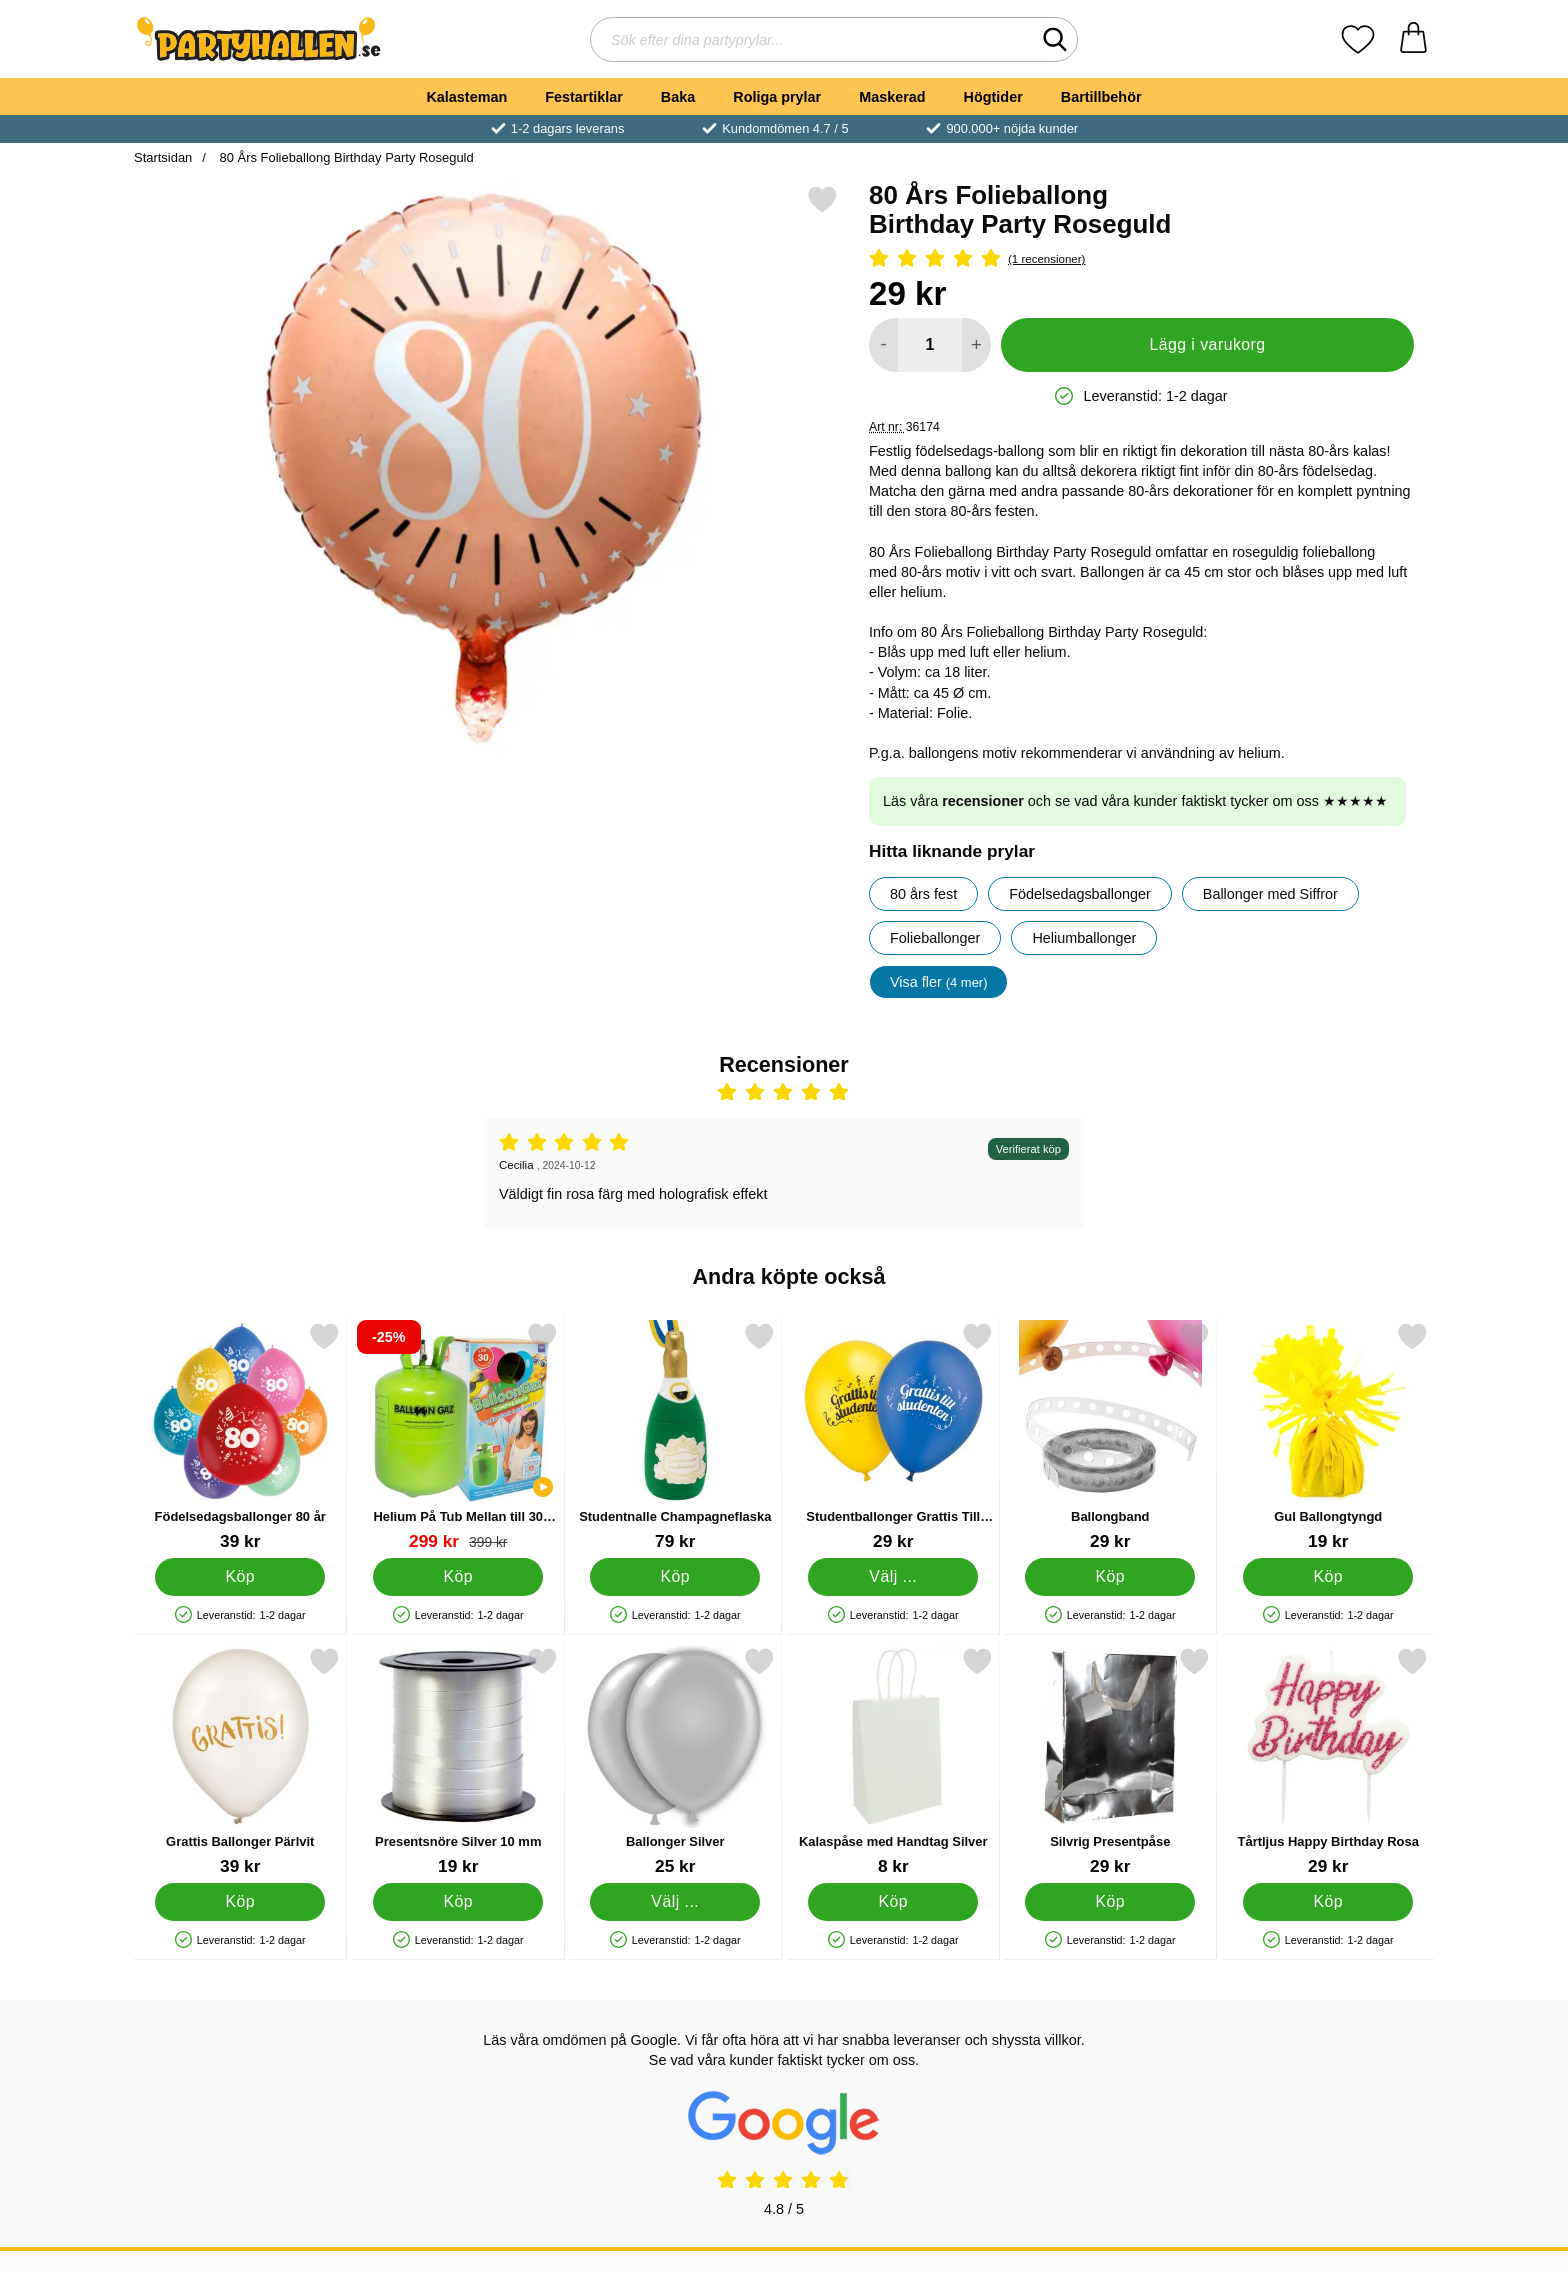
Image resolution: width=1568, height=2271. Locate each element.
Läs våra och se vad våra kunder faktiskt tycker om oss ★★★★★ (1135, 801)
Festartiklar (584, 97)
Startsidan (163, 157)
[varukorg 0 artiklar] (1413, 39)
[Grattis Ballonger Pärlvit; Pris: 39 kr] (240, 1761)
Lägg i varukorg (1207, 344)
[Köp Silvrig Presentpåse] (1110, 1902)
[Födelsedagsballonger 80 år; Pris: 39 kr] (240, 1436)
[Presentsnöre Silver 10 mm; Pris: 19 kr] (458, 1761)
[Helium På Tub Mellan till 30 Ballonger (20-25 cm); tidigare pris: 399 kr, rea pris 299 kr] (458, 1436)
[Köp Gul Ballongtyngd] (1328, 1577)
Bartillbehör (1101, 97)
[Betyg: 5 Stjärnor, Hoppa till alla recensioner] (1141, 259)
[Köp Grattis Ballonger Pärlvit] (240, 1902)
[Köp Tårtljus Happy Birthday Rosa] (1328, 1902)
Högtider (993, 97)
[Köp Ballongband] (1110, 1577)
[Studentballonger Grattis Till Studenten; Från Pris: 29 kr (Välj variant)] (893, 1436)
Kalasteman (466, 97)
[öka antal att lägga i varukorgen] (976, 345)
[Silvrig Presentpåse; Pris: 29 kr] (1110, 1761)
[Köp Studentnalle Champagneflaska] (675, 1577)
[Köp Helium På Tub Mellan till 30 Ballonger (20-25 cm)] (458, 1577)
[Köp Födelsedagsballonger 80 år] (240, 1577)
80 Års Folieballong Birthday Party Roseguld (345, 157)
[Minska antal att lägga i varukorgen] (883, 345)
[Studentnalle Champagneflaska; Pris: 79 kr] (675, 1436)
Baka (678, 97)
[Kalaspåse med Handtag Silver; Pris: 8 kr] (893, 1761)
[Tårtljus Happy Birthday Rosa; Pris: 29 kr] (1328, 1761)
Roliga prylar (777, 97)
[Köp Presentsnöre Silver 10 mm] (458, 1902)
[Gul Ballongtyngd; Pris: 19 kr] (1328, 1436)
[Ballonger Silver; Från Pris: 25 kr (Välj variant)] (675, 1761)
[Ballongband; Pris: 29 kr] (1110, 1436)
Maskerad (892, 97)
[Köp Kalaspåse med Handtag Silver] (893, 1902)
